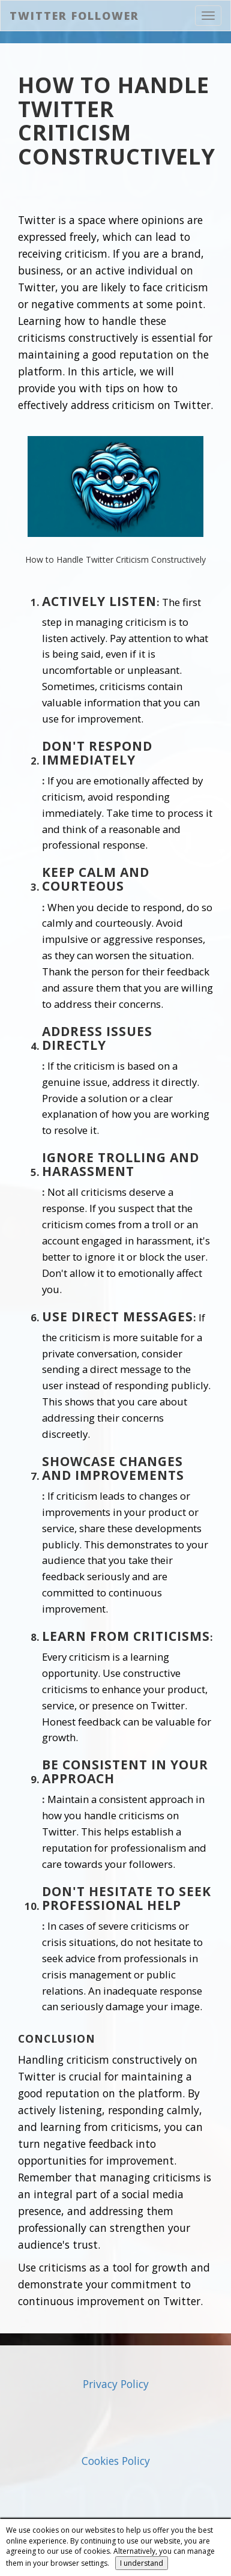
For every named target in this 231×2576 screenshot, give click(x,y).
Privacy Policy (116, 2384)
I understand (141, 2563)
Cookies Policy (116, 2460)
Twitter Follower (74, 15)
